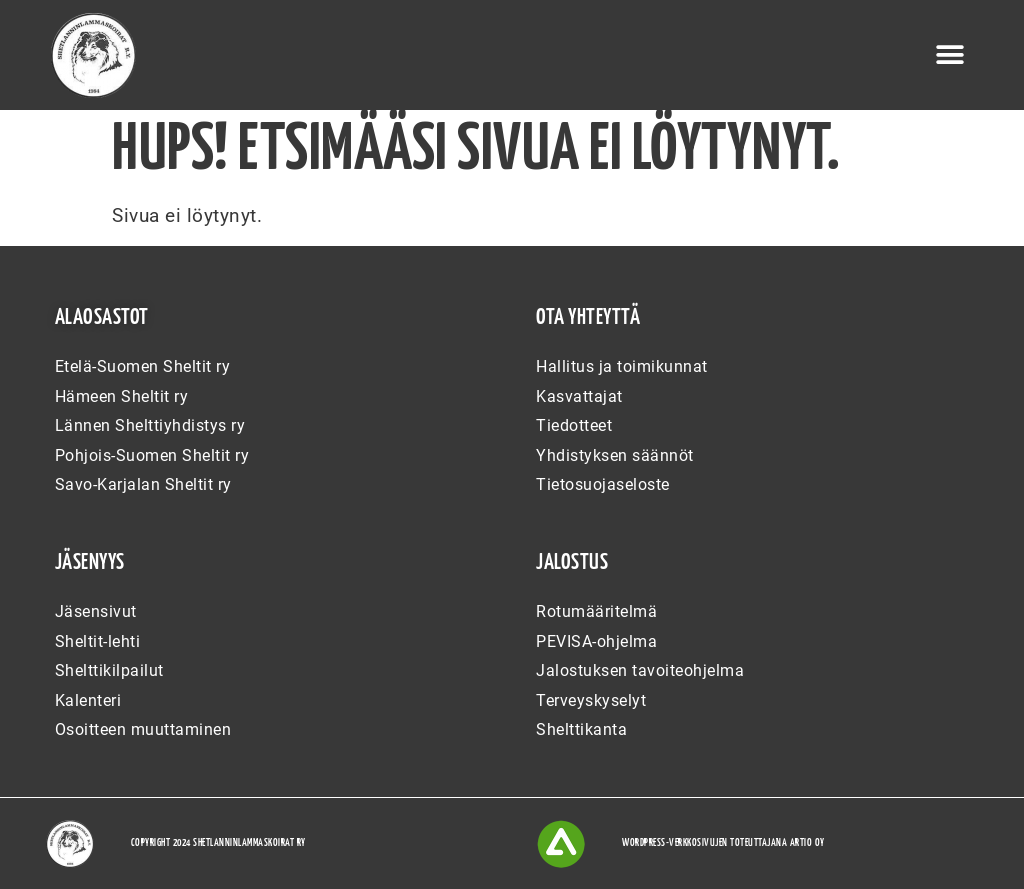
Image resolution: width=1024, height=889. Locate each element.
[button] (950, 55)
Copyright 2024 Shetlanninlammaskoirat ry (218, 843)
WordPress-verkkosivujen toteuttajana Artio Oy (723, 843)
